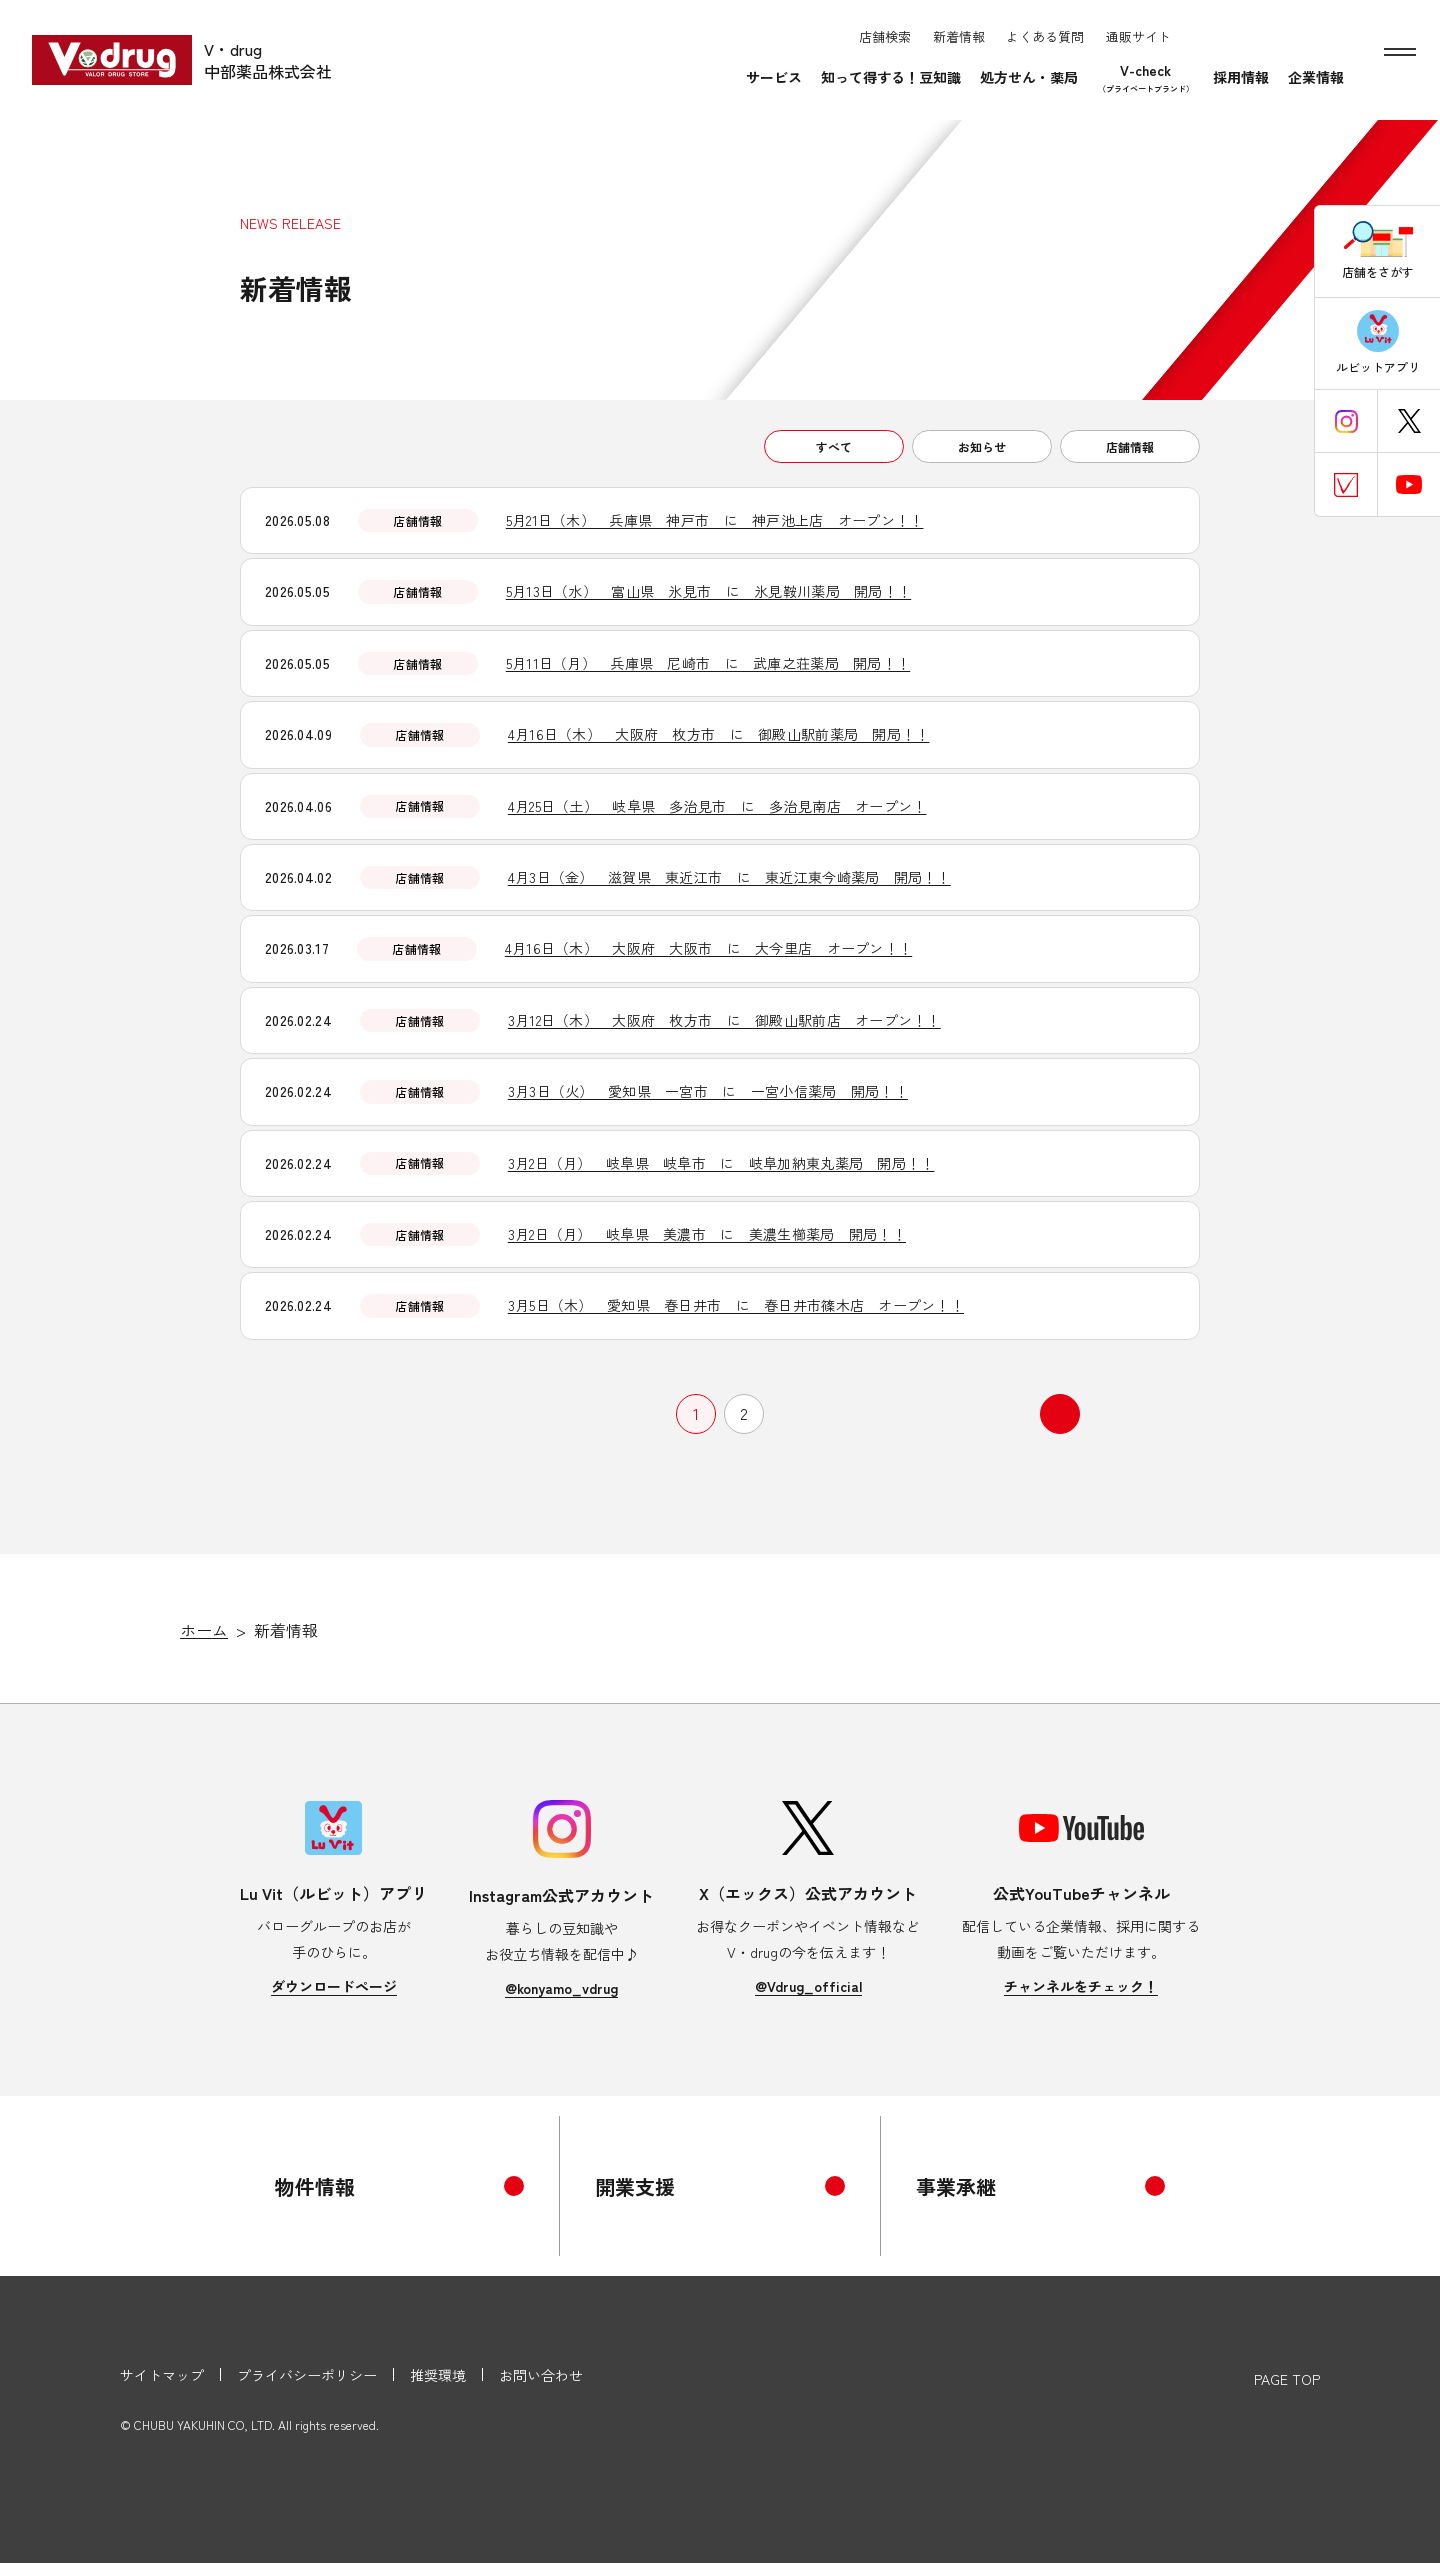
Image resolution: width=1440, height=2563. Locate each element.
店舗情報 (1130, 446)
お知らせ (982, 446)
